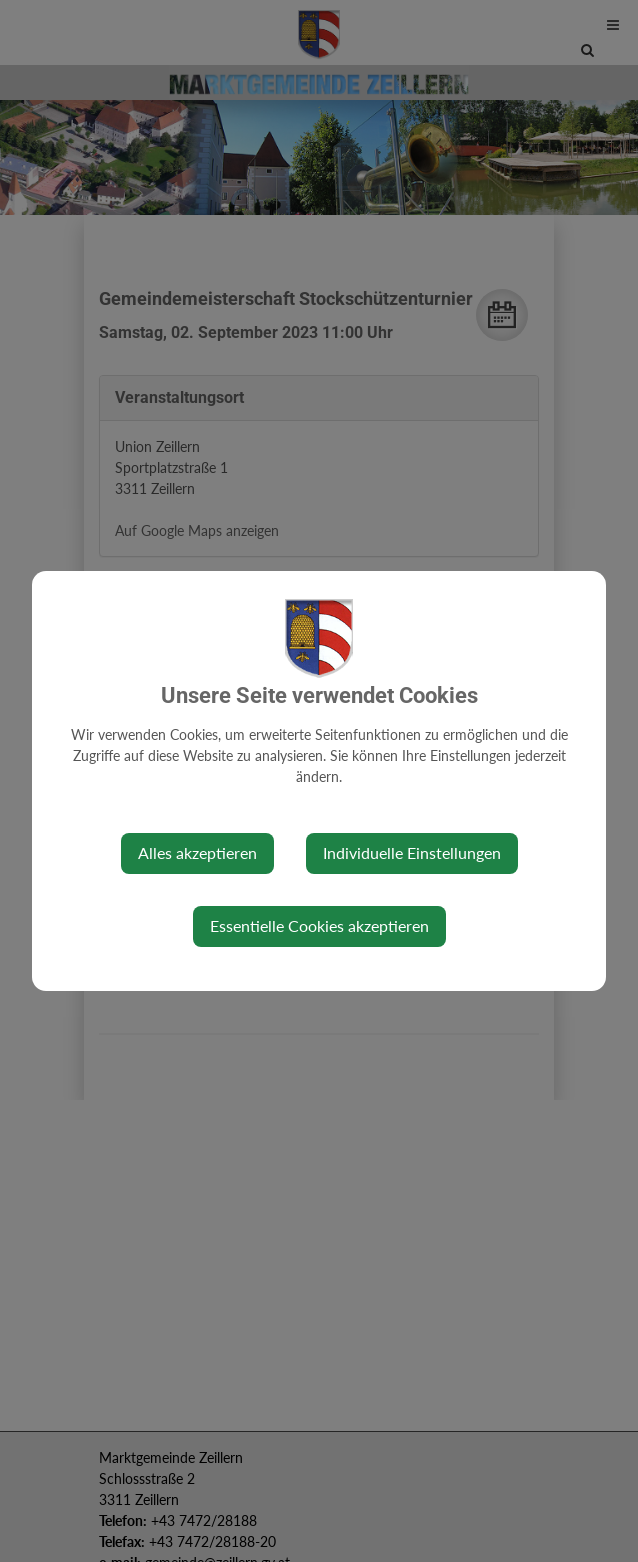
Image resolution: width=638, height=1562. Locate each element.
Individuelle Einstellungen (412, 852)
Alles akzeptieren (197, 852)
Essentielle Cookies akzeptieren (319, 925)
